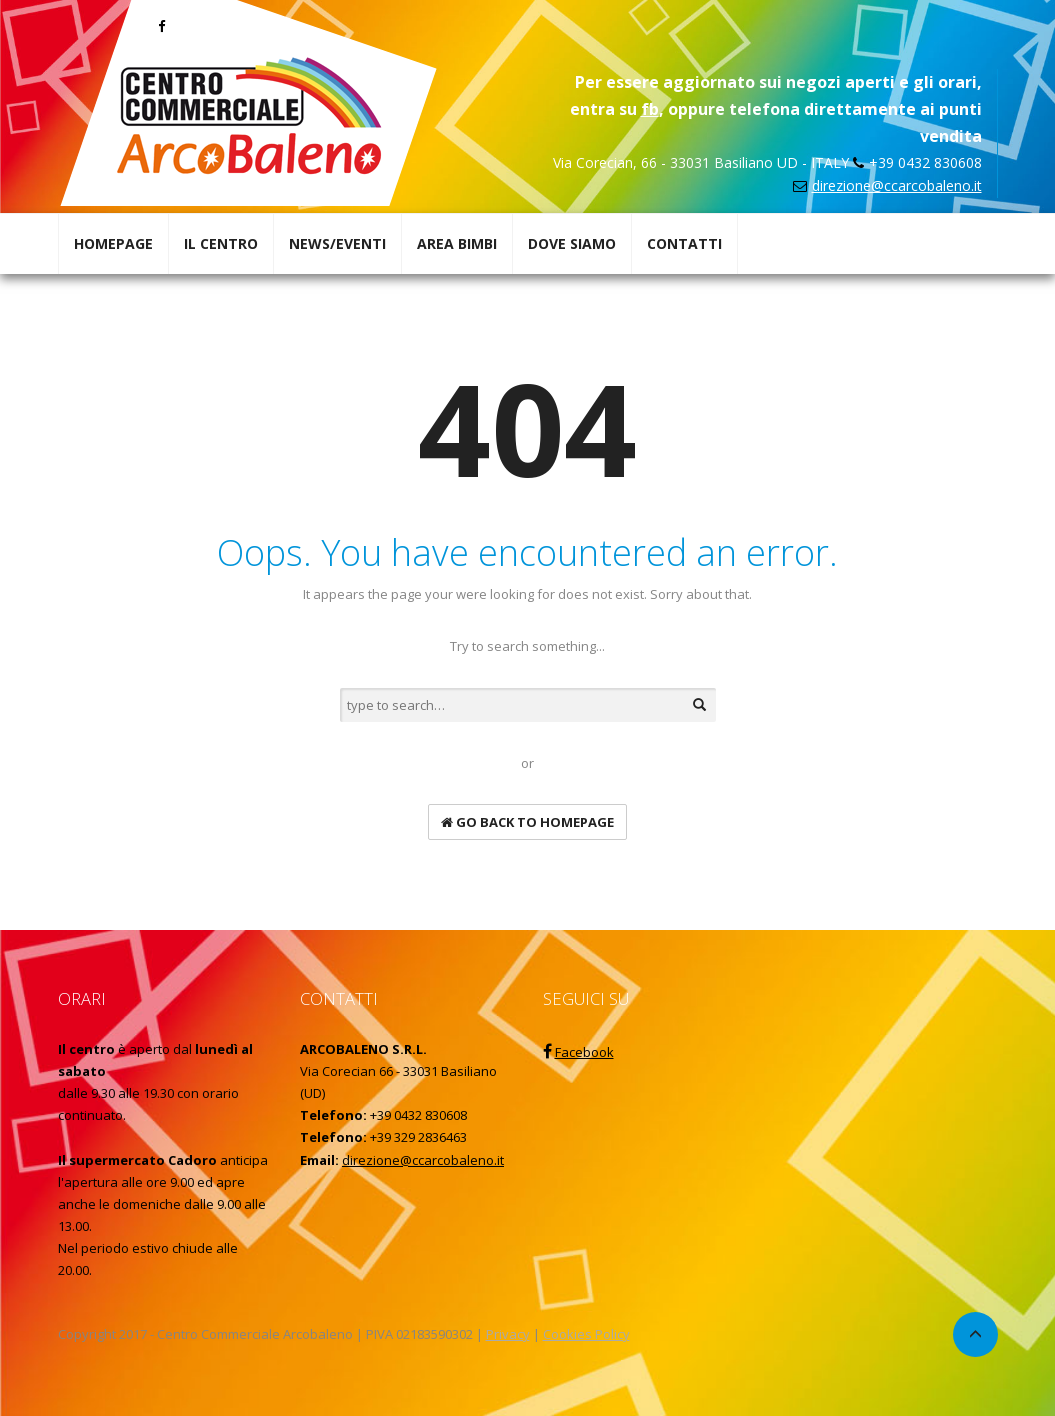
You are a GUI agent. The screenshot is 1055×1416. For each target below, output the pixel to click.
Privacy (508, 1334)
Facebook (584, 1052)
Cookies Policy (586, 1334)
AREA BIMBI (457, 243)
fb (650, 109)
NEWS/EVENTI (337, 243)
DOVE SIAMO (572, 243)
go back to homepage (527, 822)
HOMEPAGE (113, 243)
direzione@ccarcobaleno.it (897, 185)
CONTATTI (684, 243)
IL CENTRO (221, 243)
